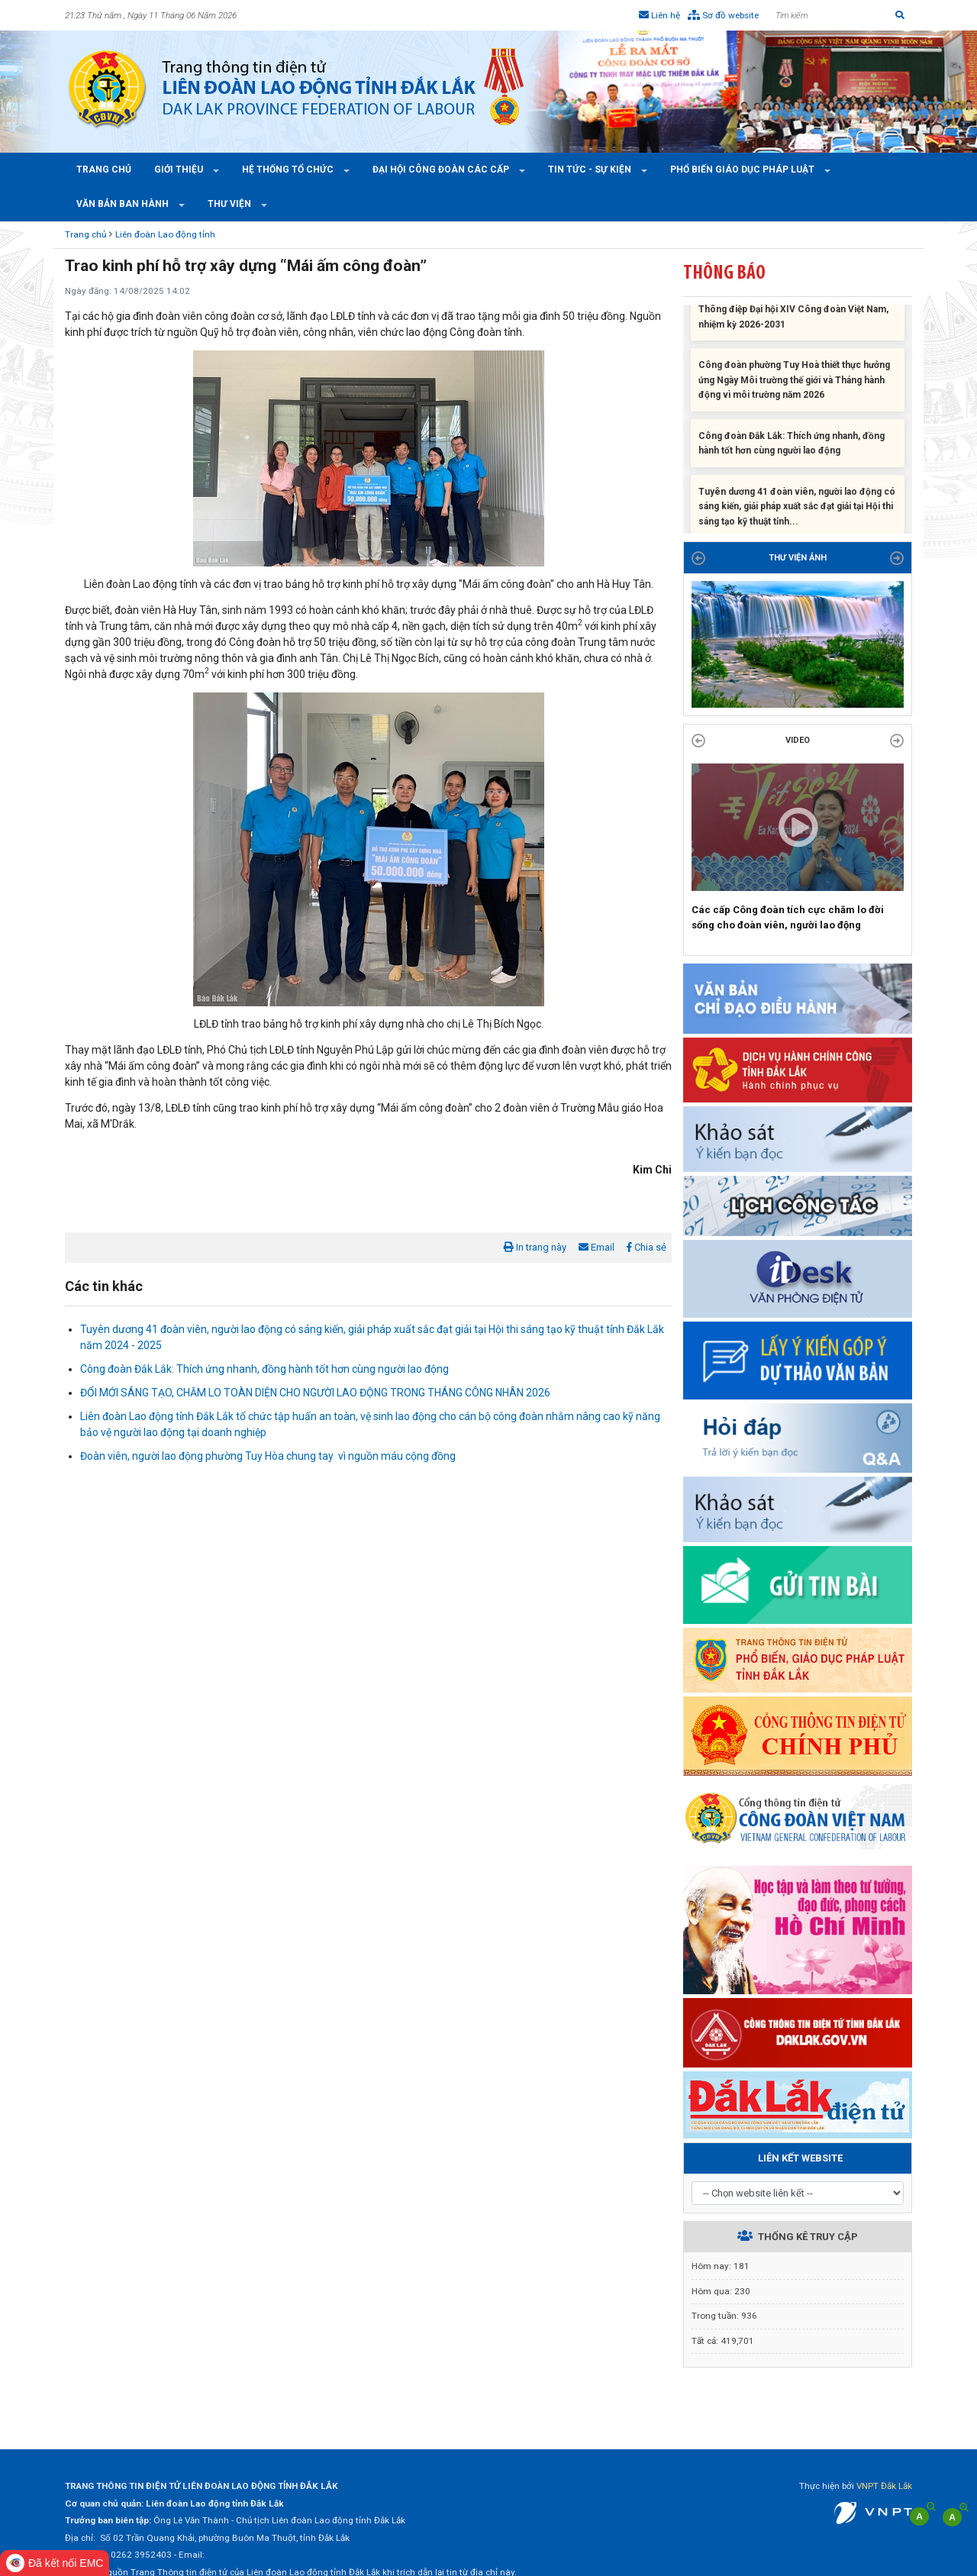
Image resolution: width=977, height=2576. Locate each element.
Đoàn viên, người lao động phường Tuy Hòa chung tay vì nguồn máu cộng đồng (268, 1456)
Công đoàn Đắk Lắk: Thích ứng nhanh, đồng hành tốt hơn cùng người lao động (264, 1369)
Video (797, 740)
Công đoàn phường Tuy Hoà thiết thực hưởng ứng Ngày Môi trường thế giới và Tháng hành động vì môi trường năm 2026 (794, 386)
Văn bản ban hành (123, 204)
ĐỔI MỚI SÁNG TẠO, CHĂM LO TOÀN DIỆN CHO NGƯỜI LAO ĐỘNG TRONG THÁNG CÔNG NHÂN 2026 (315, 1392)
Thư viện (230, 204)
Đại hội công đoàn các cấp (441, 169)
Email (596, 1247)
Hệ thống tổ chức (289, 169)
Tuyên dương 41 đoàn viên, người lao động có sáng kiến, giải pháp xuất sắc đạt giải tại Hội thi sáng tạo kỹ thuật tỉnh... (796, 512)
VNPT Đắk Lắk (884, 2486)
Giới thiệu (179, 169)
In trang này (535, 1247)
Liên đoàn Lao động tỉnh (165, 234)
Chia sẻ (646, 1247)
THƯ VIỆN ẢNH (798, 558)
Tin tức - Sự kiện (591, 169)
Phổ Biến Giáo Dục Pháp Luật (743, 169)
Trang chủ (103, 169)
